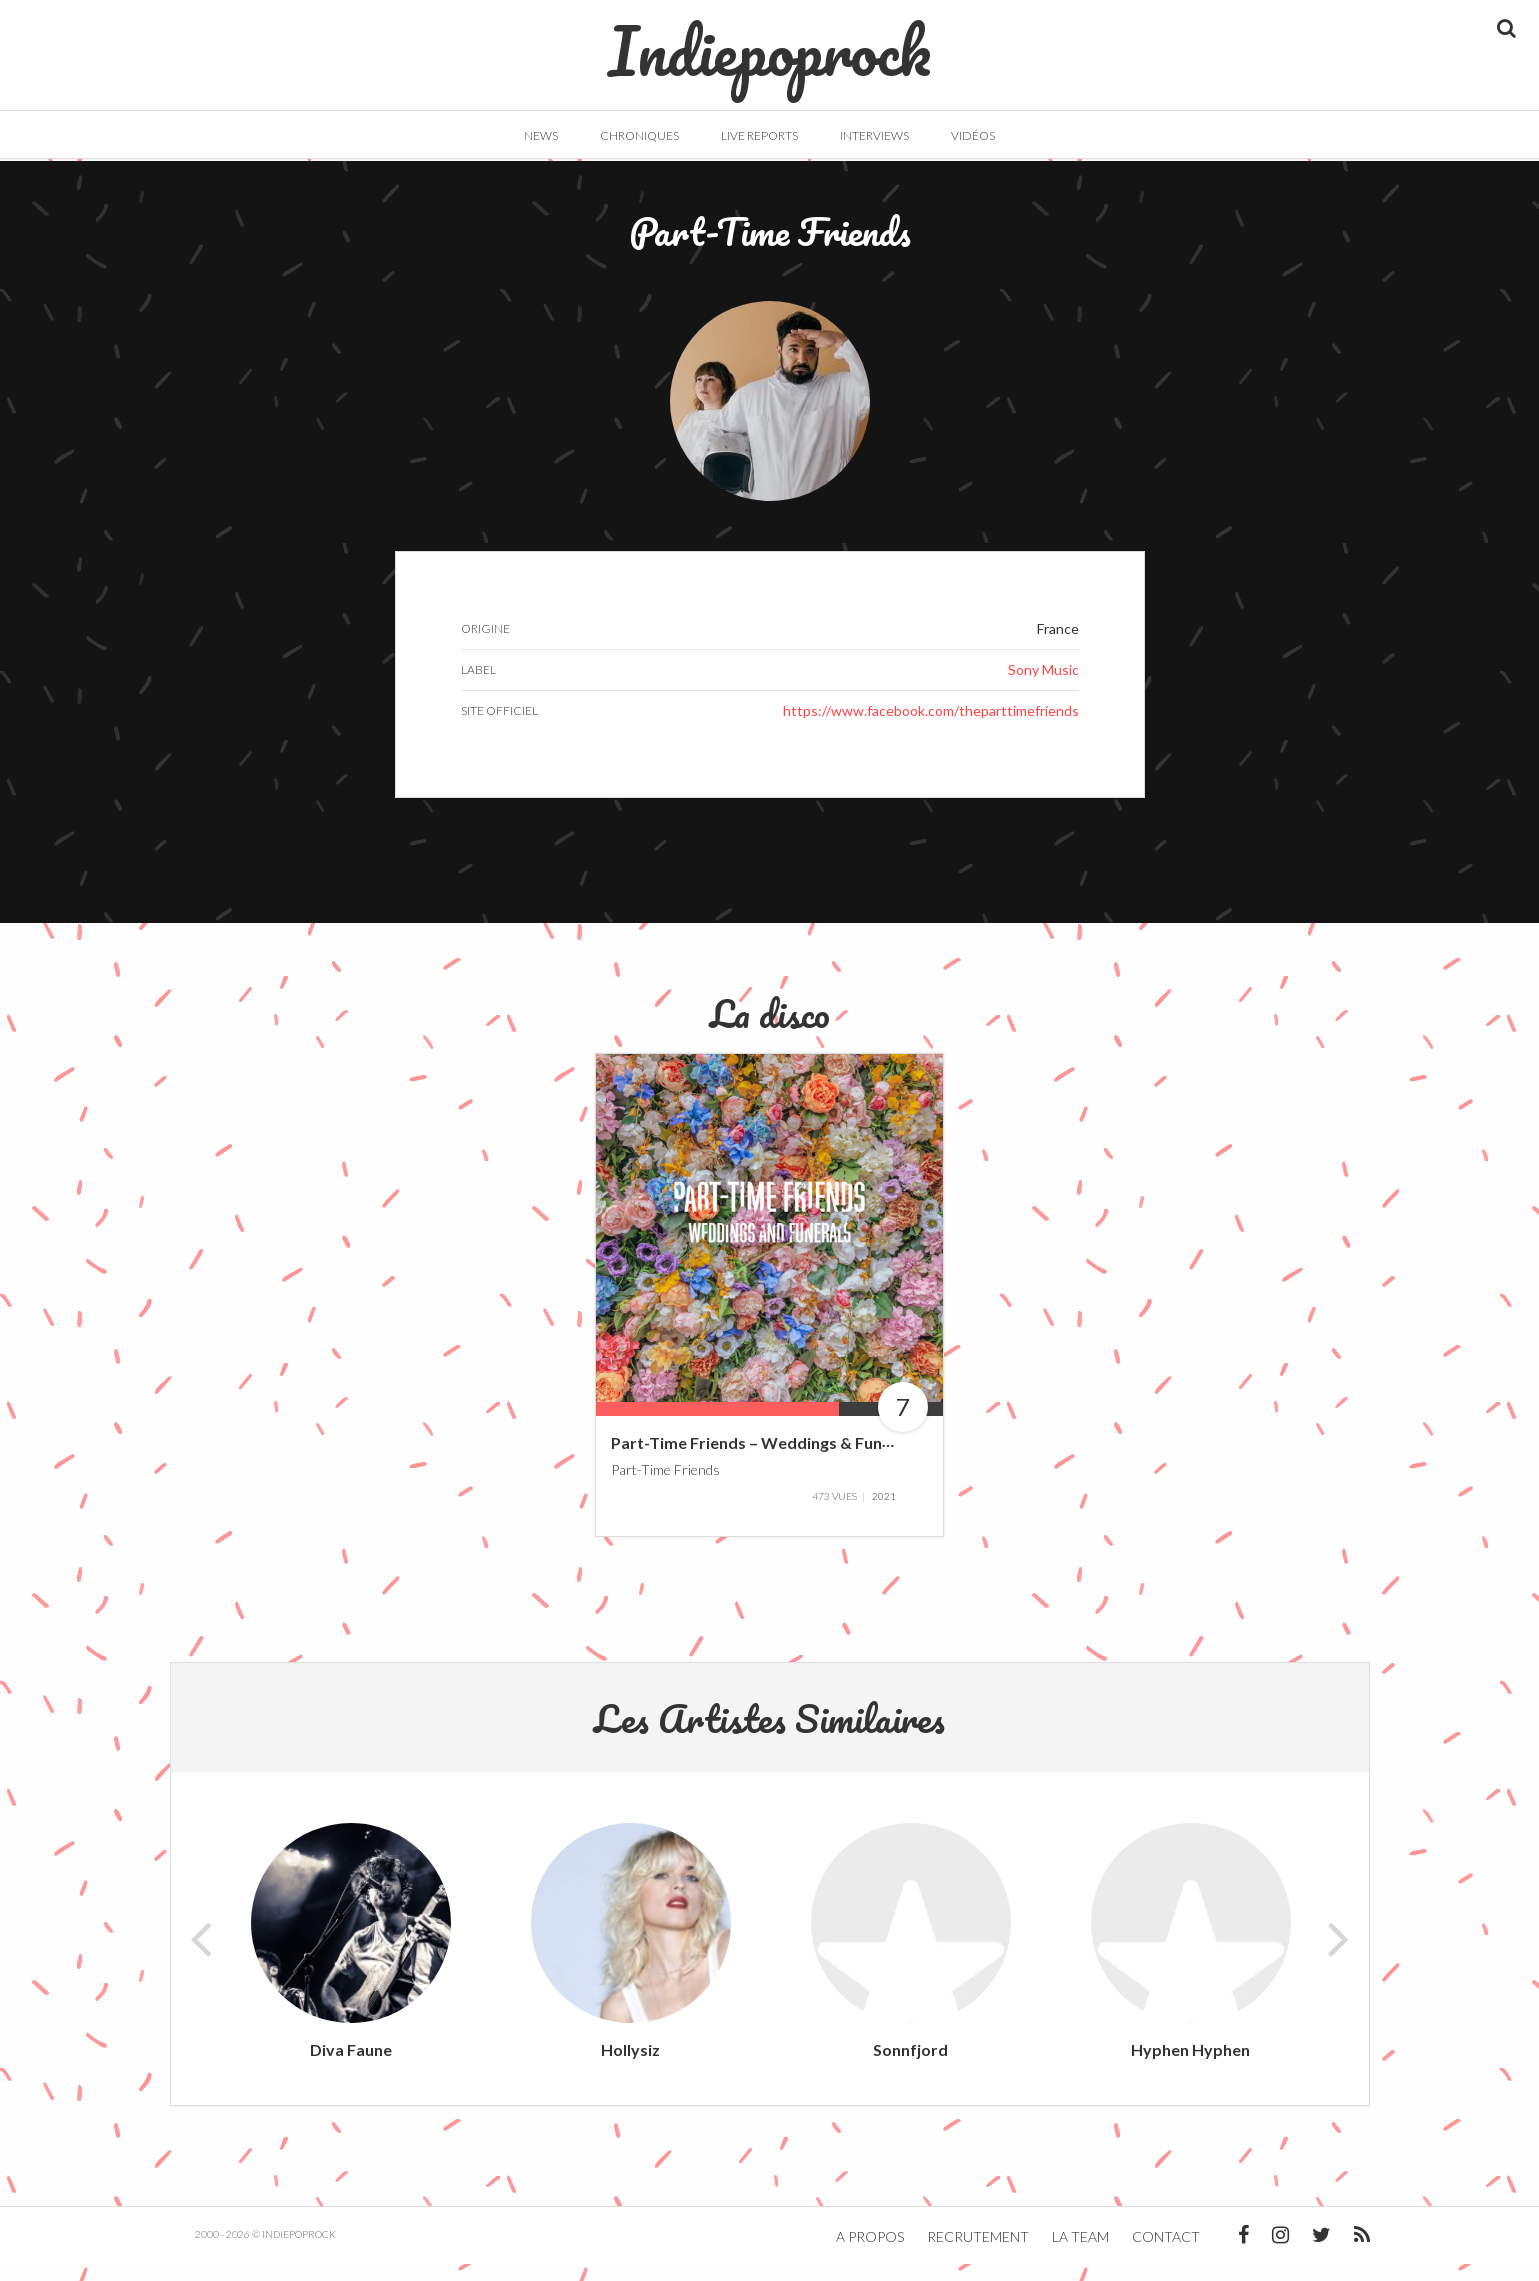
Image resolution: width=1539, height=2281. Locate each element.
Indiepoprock (769, 41)
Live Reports (759, 135)
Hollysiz (630, 2066)
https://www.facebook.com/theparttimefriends (931, 728)
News (541, 135)
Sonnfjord (910, 2066)
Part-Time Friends (665, 1486)
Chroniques (639, 135)
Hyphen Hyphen (1190, 2066)
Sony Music (1043, 687)
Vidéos (973, 135)
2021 (884, 1513)
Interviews (874, 135)
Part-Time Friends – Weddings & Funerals (765, 1460)
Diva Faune (351, 2066)
